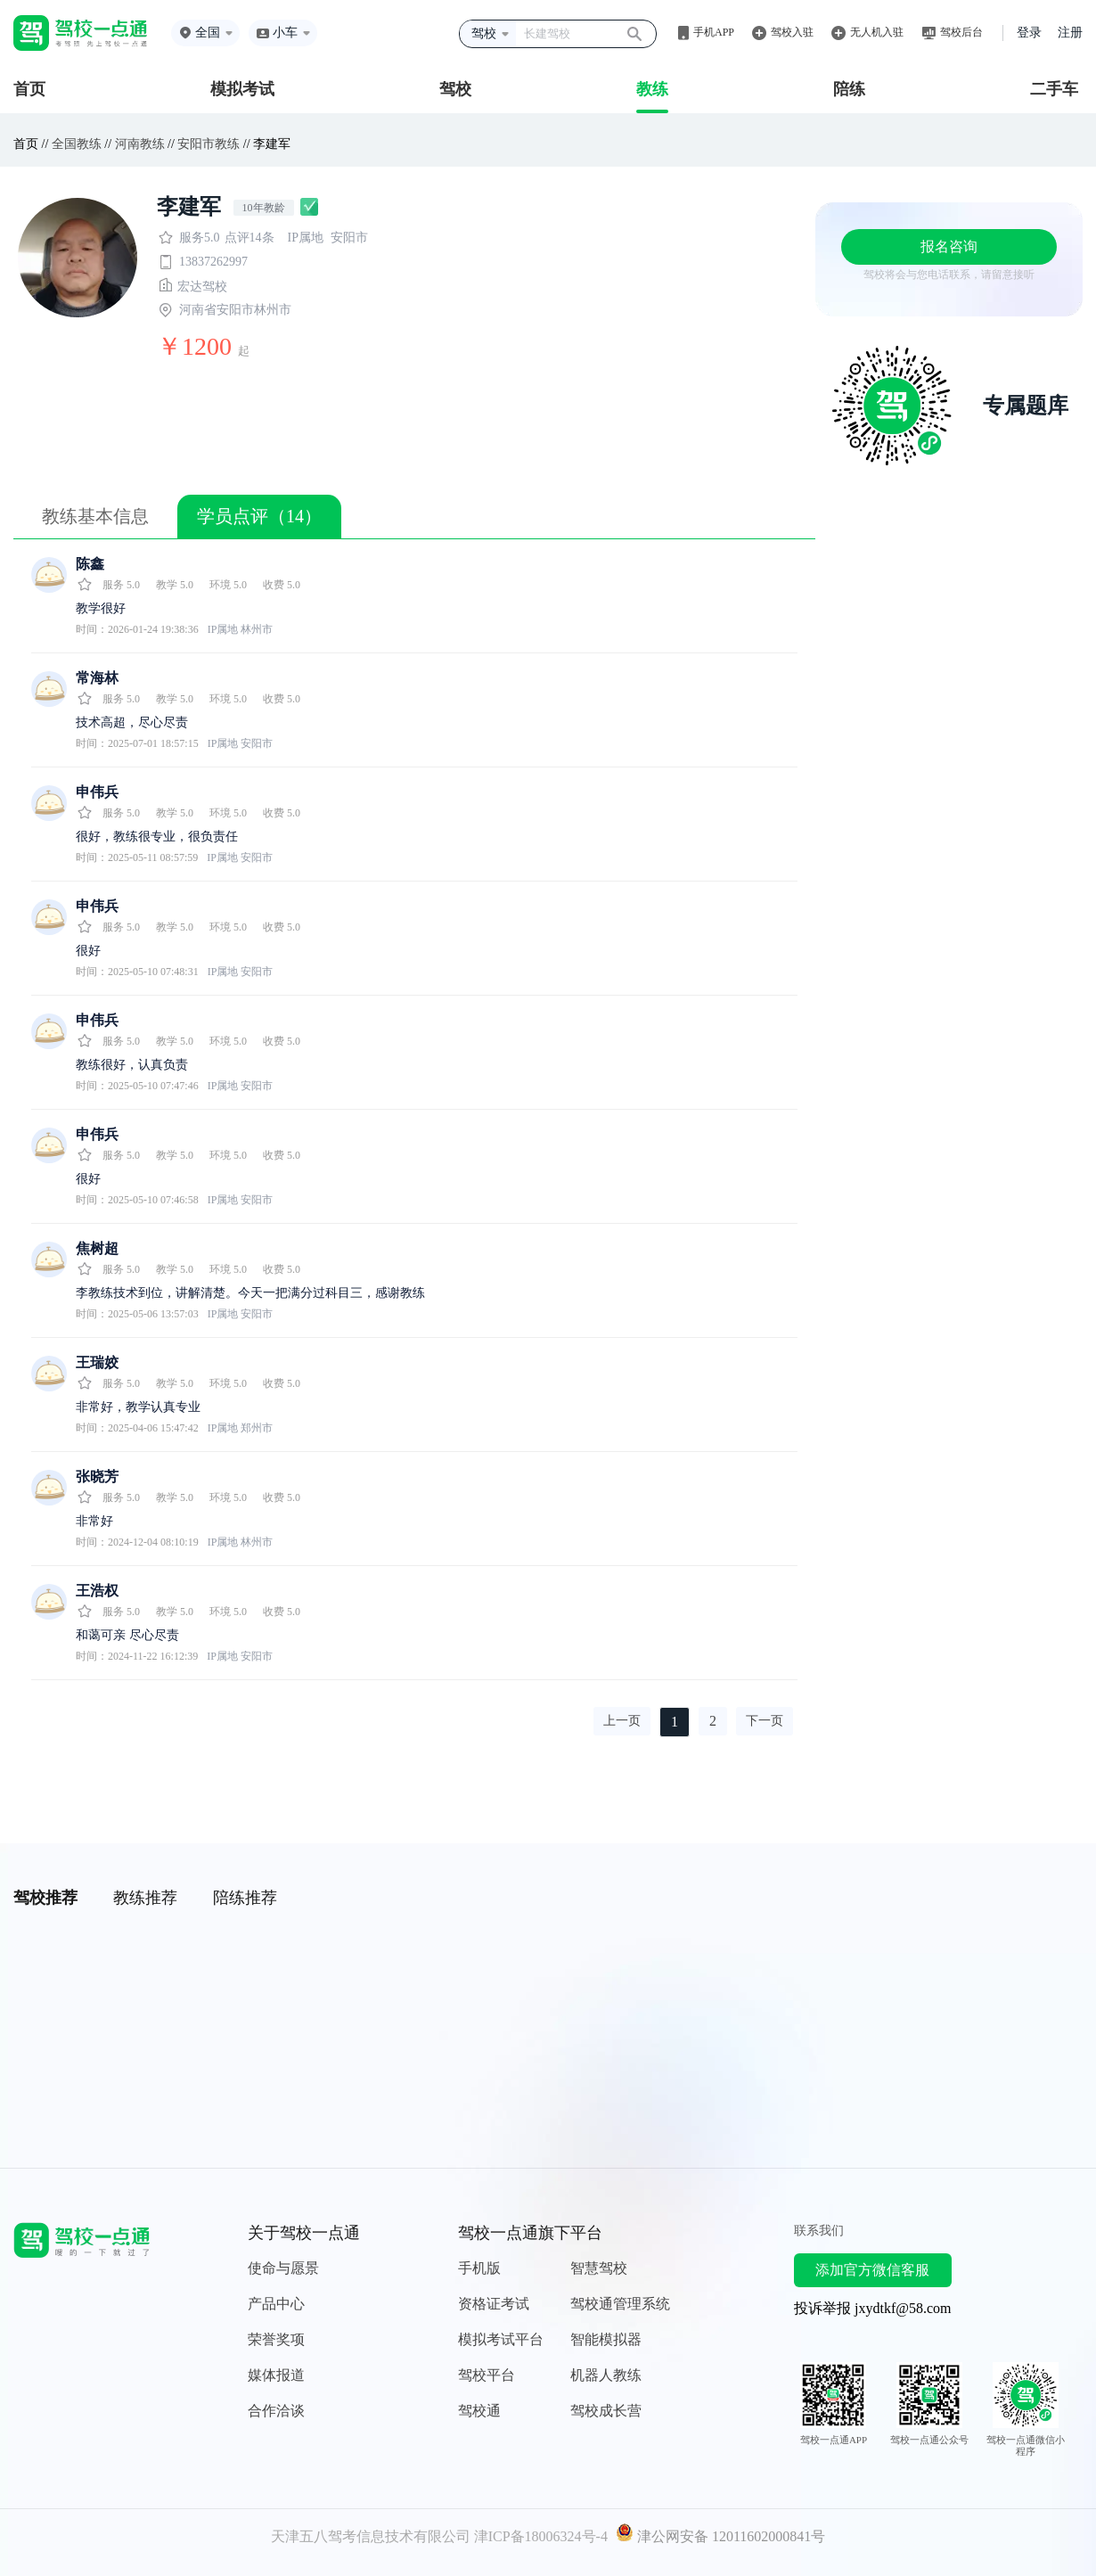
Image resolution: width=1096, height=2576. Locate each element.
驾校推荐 (45, 1898)
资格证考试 (493, 2303)
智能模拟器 (606, 2339)
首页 (29, 89)
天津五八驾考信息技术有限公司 (370, 2536)
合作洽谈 (276, 2410)
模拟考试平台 (501, 2339)
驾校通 (479, 2410)
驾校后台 (961, 32)
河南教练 (140, 144)
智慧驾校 (598, 2268)
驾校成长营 (606, 2410)
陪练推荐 (245, 1898)
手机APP (713, 32)
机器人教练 (606, 2375)
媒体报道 (276, 2375)
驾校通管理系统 (620, 2303)
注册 (1070, 32)
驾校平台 (486, 2375)
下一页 (764, 1720)
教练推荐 (145, 1898)
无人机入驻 (877, 32)
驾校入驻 (792, 32)
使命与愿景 (283, 2268)
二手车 (1054, 89)
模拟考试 (242, 89)
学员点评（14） (259, 516)
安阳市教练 (208, 144)
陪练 (849, 89)
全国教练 (77, 144)
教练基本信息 (95, 516)
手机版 (479, 2268)
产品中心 (276, 2303)
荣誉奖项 (276, 2339)
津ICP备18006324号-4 (541, 2536)
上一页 (622, 1720)
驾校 (455, 89)
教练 (652, 89)
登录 (1029, 32)
